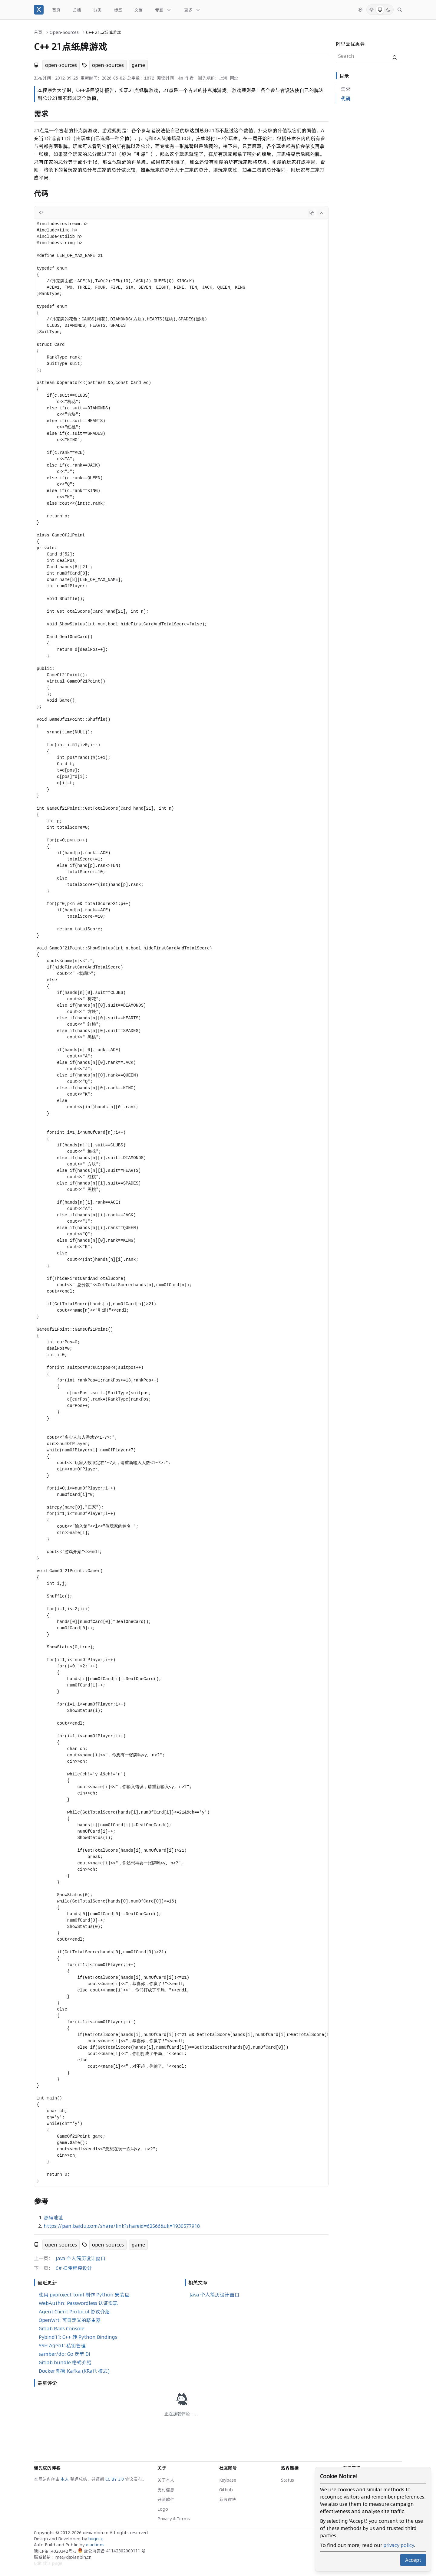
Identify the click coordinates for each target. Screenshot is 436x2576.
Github (226, 2490)
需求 (346, 89)
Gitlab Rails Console (61, 2328)
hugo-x (95, 2539)
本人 (65, 2479)
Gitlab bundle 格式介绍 (65, 2362)
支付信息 (165, 2490)
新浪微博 (227, 2499)
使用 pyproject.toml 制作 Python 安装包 (84, 2294)
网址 (234, 78)
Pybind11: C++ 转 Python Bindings (78, 2337)
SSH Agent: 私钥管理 (62, 2345)
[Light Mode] (371, 9)
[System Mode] (380, 9)
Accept (413, 2560)
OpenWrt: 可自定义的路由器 (70, 2320)
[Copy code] (312, 213)
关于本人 (165, 2480)
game (138, 65)
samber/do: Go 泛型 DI (64, 2354)
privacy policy (398, 2545)
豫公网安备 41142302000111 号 (112, 2551)
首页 (38, 32)
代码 (346, 98)
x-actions (95, 2545)
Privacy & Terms (173, 2519)
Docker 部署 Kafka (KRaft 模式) (74, 2371)
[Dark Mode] (388, 9)
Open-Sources (64, 32)
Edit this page (48, 2563)
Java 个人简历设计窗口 (80, 2258)
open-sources (61, 65)
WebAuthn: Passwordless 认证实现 (78, 2303)
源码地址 (53, 2217)
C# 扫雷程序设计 (74, 2268)
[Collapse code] (321, 213)
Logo (162, 2509)
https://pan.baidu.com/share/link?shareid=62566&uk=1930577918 (122, 2226)
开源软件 (165, 2499)
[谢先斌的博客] (39, 10)
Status (287, 2480)
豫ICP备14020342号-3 (56, 2551)
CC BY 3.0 (115, 2479)
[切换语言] (360, 9)
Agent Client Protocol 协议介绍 (74, 2311)
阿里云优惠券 (350, 44)
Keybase (227, 2480)
